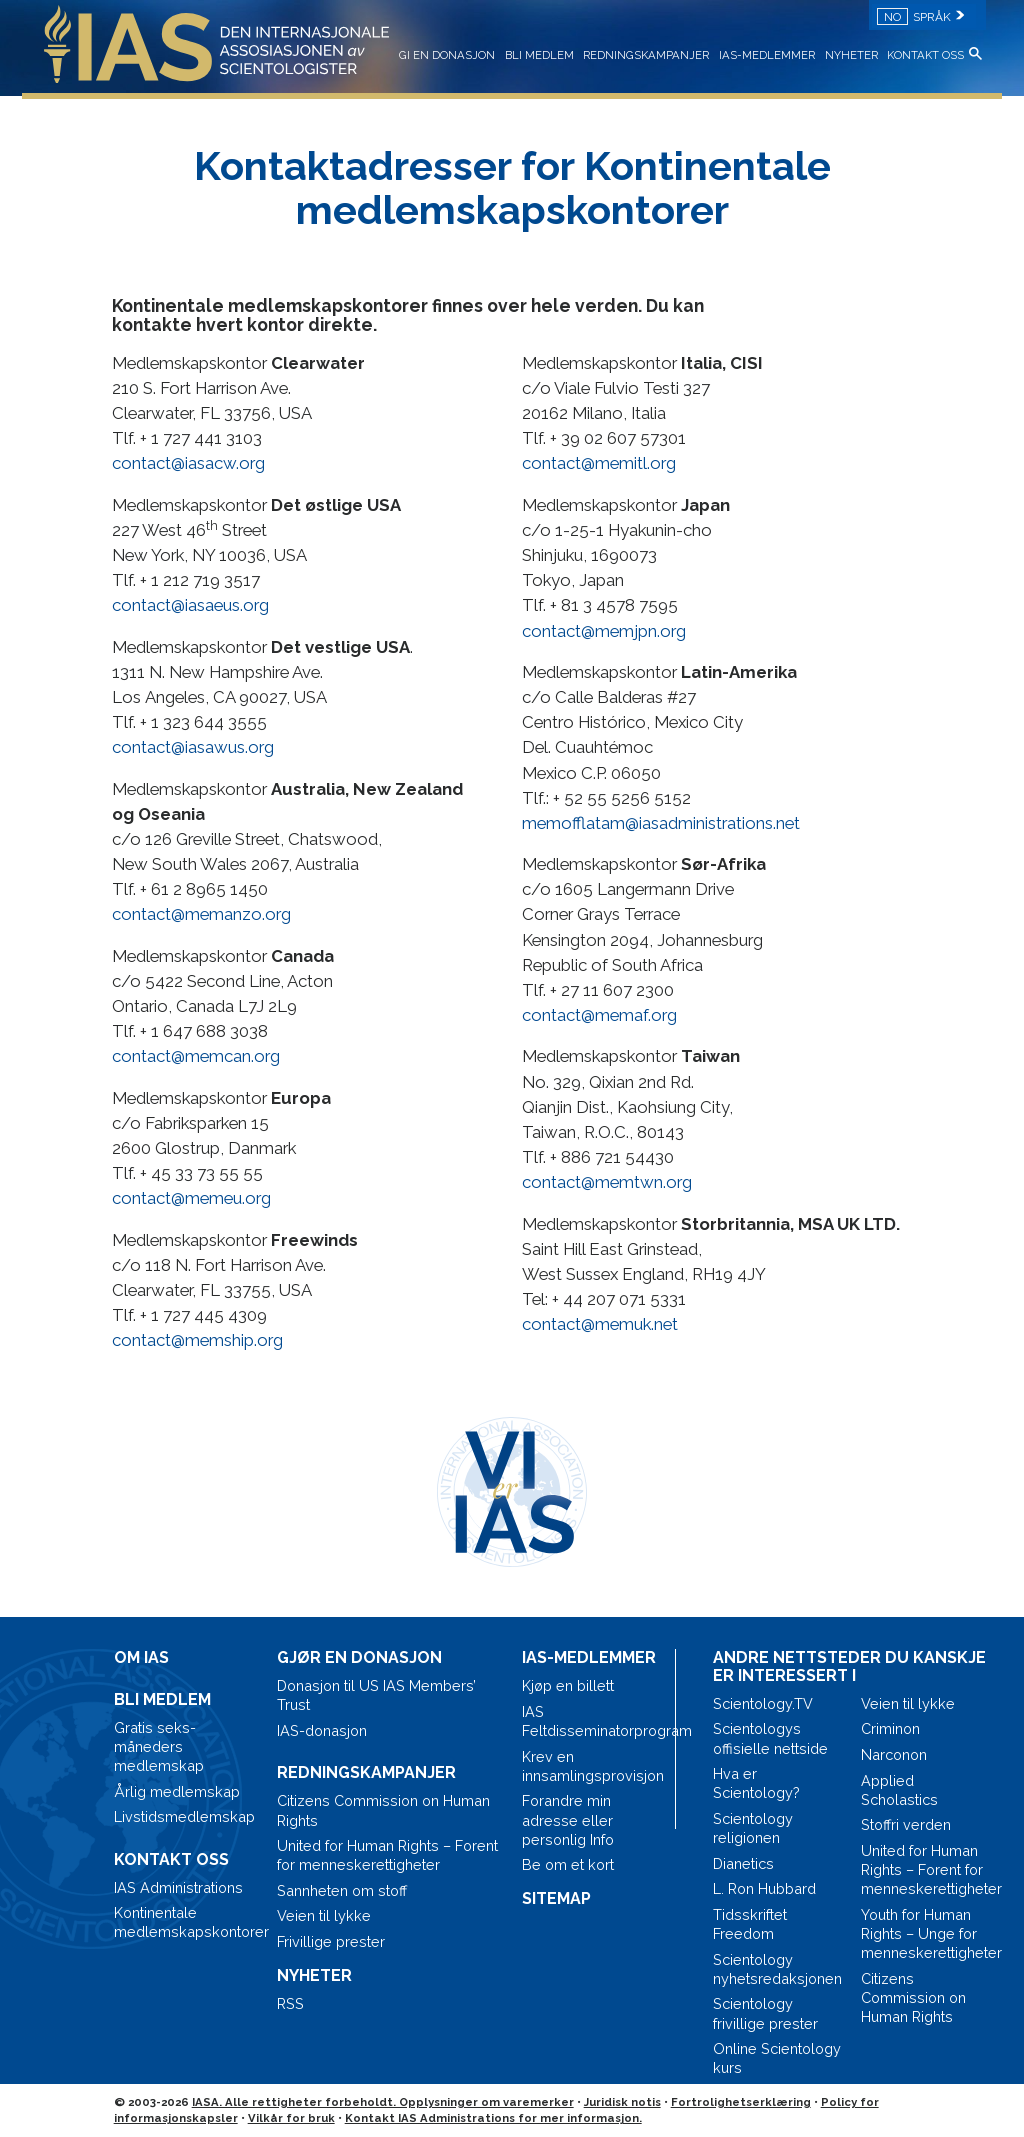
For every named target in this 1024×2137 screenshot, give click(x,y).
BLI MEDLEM (539, 55)
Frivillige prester (331, 1941)
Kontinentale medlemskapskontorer (185, 1922)
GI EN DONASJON (447, 55)
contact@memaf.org (599, 1015)
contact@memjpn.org (604, 631)
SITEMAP (556, 1898)
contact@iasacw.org (188, 463)
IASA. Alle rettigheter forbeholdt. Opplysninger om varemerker (383, 2102)
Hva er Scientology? (756, 1783)
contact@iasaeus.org (190, 605)
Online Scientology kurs (777, 2058)
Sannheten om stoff (342, 1890)
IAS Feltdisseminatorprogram (593, 1721)
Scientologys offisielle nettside (770, 1738)
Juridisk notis (622, 2102)
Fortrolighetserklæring (741, 2102)
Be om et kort (568, 1864)
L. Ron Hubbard (764, 1888)
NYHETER (851, 55)
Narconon (894, 1754)
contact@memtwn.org (607, 1182)
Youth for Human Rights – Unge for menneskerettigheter (926, 1933)
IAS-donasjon (322, 1730)
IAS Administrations (178, 1887)
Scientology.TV (763, 1703)
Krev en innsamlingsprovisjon (593, 1766)
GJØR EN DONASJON (359, 1657)
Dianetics (743, 1863)
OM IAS (141, 1657)
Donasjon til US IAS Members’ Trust (376, 1695)
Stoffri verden (906, 1824)
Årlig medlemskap (177, 1791)
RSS (290, 2003)
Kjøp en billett (568, 1685)
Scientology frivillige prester (765, 2013)
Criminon (890, 1728)
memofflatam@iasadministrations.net (661, 823)
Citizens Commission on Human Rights (383, 1810)
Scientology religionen (753, 1828)
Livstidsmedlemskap (184, 1816)
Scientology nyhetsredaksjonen (777, 1969)
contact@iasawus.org (193, 747)
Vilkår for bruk (291, 2118)
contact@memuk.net (600, 1324)
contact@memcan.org (196, 1056)
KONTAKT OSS (925, 55)
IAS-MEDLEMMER (767, 55)
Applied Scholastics (899, 1790)
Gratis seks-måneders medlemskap (159, 1746)
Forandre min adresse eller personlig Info (568, 1819)
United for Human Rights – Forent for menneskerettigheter (387, 1855)
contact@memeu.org (191, 1198)
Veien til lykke (324, 1915)
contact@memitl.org (599, 463)
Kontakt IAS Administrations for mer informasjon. (493, 2118)
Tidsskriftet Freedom (750, 1924)
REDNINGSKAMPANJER (646, 55)
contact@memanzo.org (201, 914)
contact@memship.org (197, 1340)
